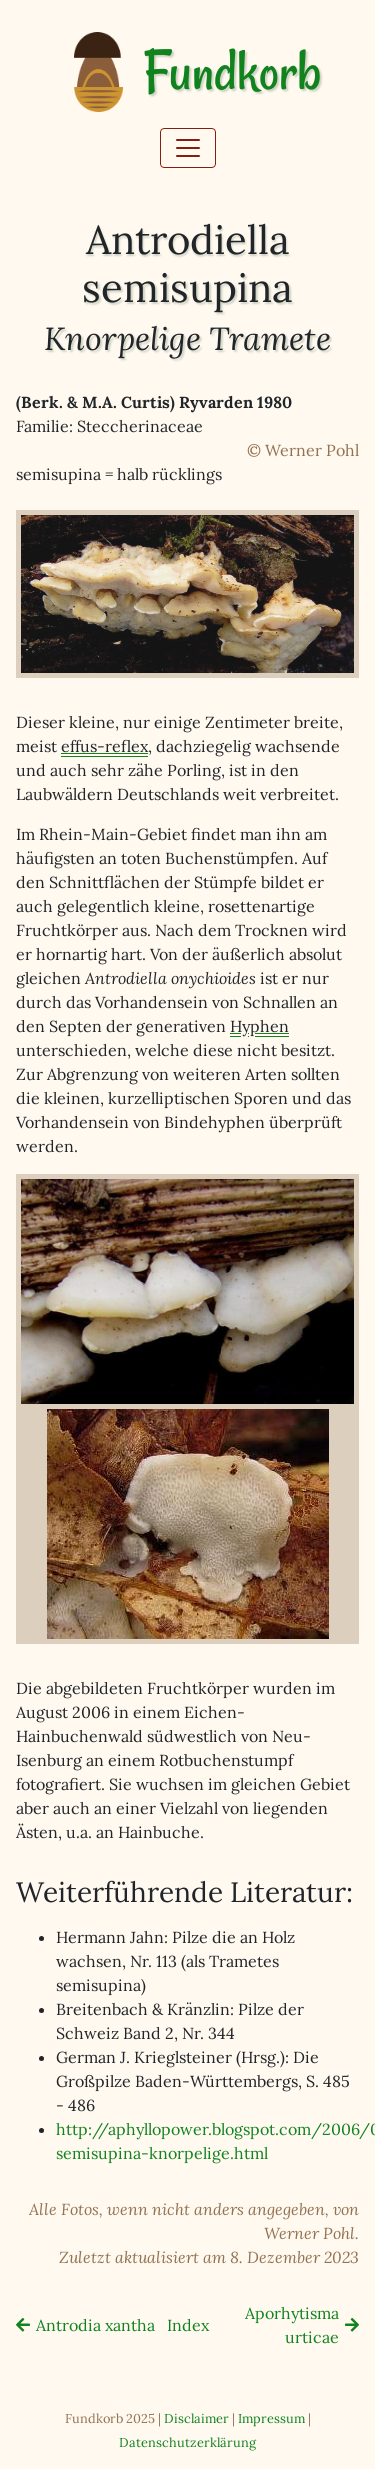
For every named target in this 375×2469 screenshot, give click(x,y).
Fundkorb (232, 72)
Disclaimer (196, 2418)
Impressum (271, 2418)
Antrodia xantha (95, 2325)
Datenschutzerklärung (187, 2442)
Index (188, 2325)
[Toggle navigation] (188, 148)
